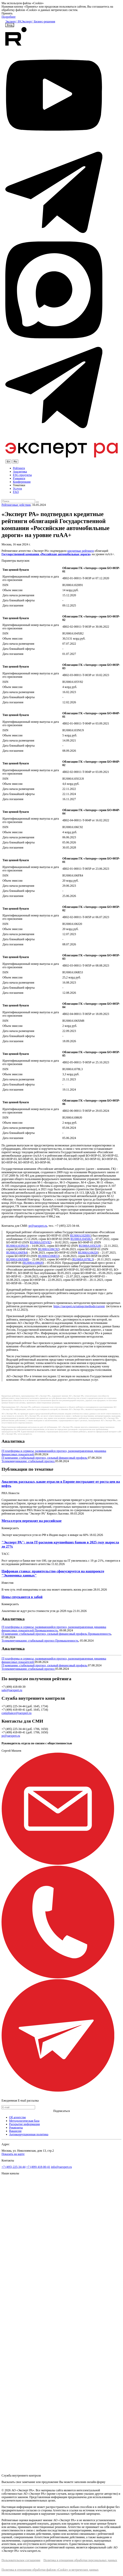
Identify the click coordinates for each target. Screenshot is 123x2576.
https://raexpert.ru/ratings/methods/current (79, 1306)
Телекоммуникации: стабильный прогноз (28, 1461)
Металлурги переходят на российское (32, 1521)
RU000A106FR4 (16, 1252)
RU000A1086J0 (33, 1262)
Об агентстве (17, 2117)
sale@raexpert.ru (12, 1690)
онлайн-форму (96, 2482)
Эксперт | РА (13, 21)
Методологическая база (24, 2120)
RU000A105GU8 (89, 1245)
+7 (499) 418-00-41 (38, 2166)
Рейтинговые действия (16, 504)
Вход (10, 25)
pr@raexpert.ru (37, 1225)
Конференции (22, 481)
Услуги (17, 488)
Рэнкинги (19, 478)
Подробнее (9, 16)
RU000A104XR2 (81, 1239)
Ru (15, 461)
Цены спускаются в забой (22, 1597)
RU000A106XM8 (17, 1259)
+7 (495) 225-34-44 (13, 2166)
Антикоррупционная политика (28, 2134)
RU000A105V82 (40, 1242)
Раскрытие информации (24, 2124)
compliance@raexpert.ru (16, 1713)
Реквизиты (16, 2127)
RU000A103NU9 (17, 1245)
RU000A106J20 (88, 1252)
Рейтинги (19, 468)
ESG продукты (22, 475)
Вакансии (15, 2131)
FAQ (16, 492)
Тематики (19, 485)
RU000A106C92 (48, 1249)
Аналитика (20, 471)
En (8, 461)
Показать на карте (13, 2154)
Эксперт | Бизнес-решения (38, 21)
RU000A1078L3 (83, 1259)
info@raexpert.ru (61, 2166)
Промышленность (46, 1630)
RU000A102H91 (80, 1235)
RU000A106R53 (48, 1256)
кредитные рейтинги (80, 550)
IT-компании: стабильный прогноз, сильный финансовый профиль (45, 1457)
